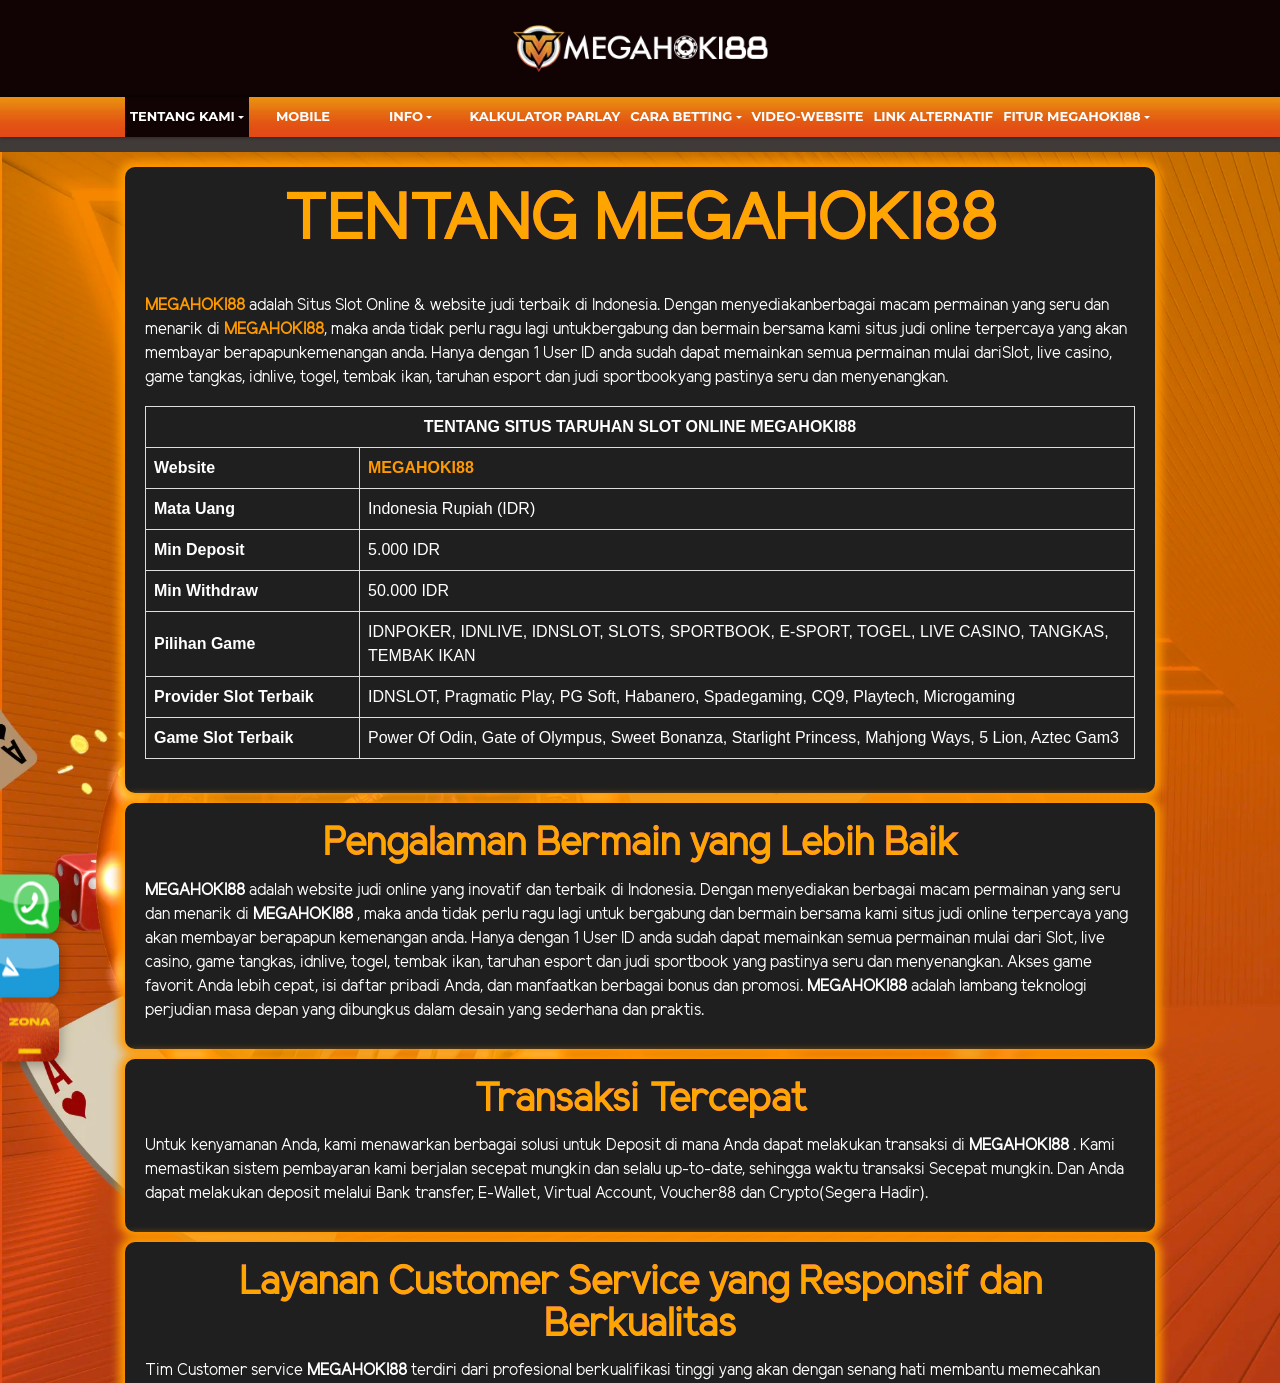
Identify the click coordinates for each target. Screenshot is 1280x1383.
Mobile (303, 116)
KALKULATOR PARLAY (545, 116)
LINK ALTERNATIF (933, 116)
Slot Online (372, 305)
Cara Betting (681, 116)
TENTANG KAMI (182, 116)
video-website (808, 116)
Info (406, 116)
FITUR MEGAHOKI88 (1072, 116)
